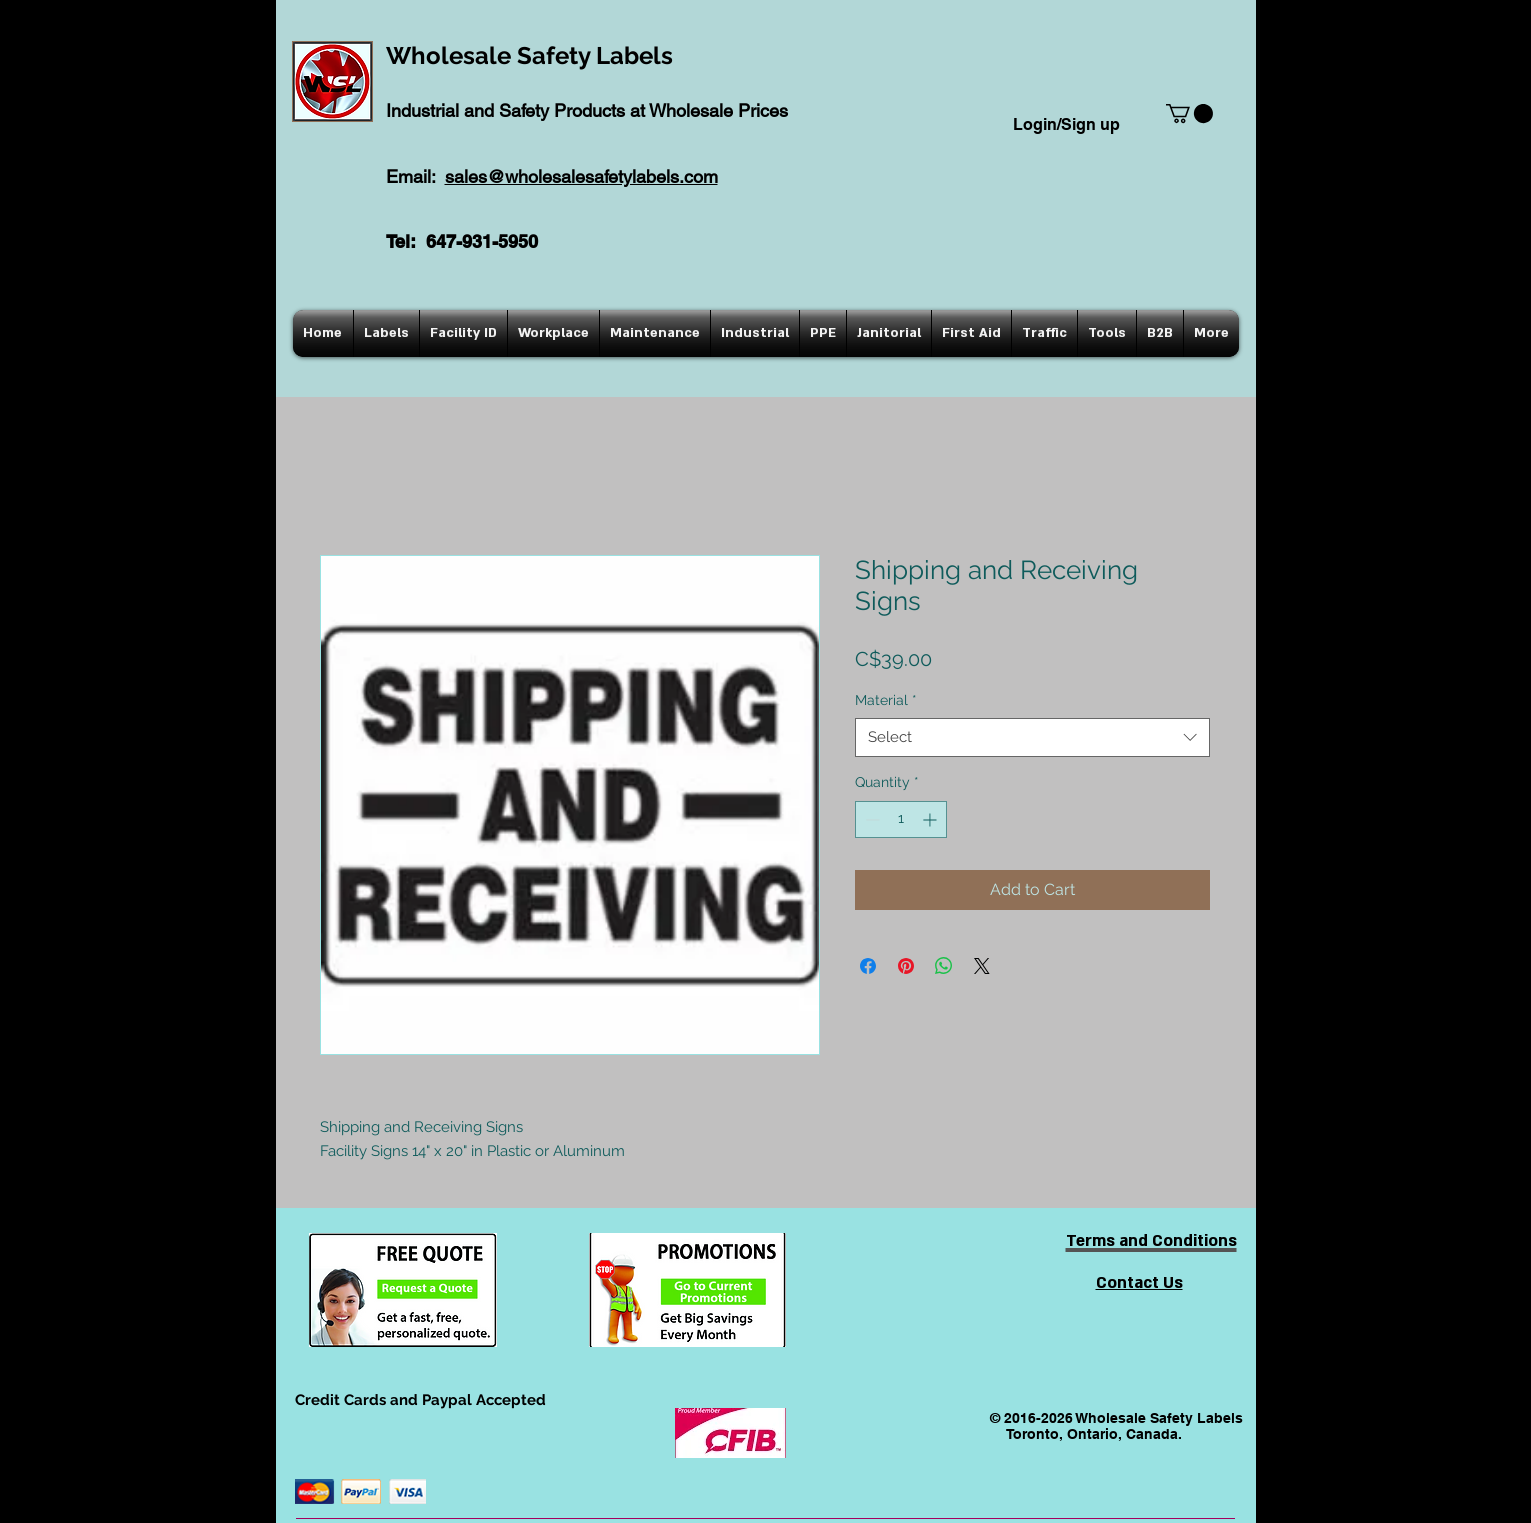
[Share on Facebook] (868, 966)
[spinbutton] (901, 819)
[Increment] (931, 819)
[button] (1189, 113)
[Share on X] (982, 966)
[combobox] (1032, 737)
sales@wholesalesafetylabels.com (581, 176)
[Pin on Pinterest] (906, 966)
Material (886, 700)
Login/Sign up (1066, 124)
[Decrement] (870, 819)
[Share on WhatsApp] (944, 966)
